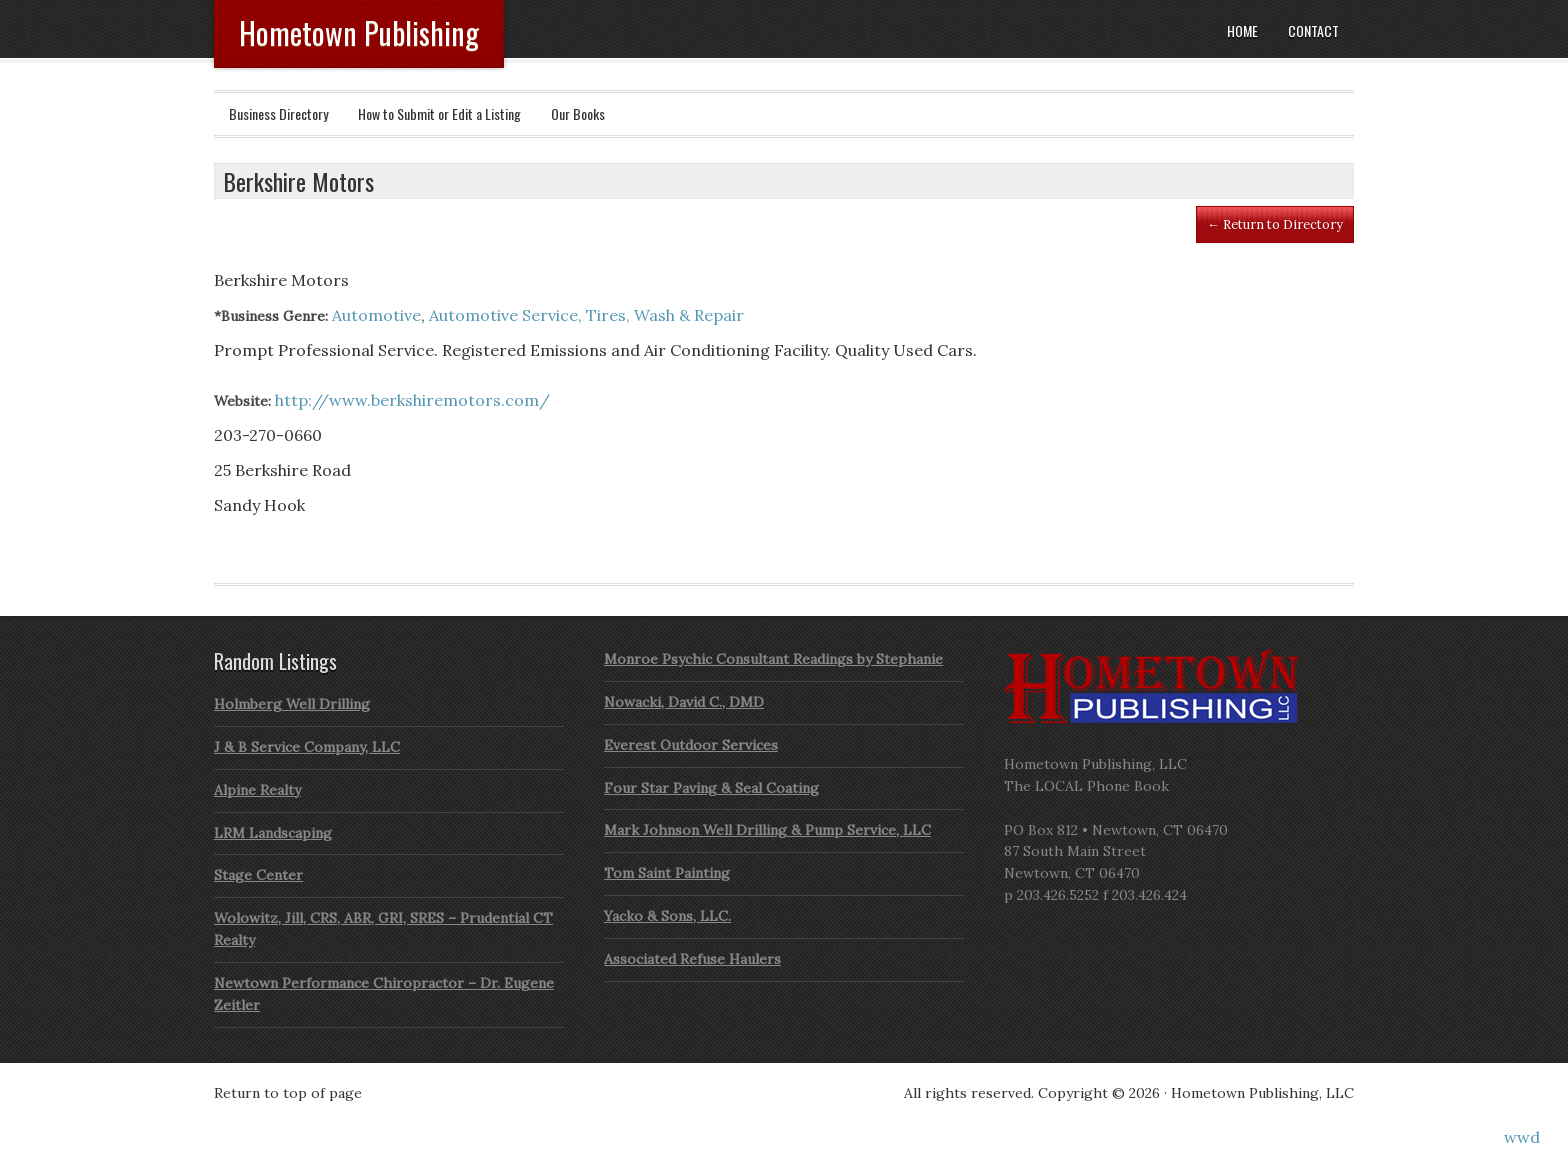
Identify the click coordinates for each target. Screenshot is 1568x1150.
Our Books (578, 113)
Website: (242, 401)
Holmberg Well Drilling (292, 704)
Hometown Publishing (359, 32)
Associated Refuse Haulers (692, 959)
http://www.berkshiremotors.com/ (412, 400)
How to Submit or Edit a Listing (439, 113)
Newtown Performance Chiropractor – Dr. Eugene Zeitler (384, 994)
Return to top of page (288, 1093)
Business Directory (278, 113)
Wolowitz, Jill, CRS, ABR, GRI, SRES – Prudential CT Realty (383, 929)
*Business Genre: (271, 316)
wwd (1522, 1137)
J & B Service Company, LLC (307, 747)
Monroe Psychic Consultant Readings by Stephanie (773, 659)
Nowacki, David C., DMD (684, 702)
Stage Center (258, 875)
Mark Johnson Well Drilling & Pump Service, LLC (767, 830)
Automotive (376, 315)
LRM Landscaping (273, 833)
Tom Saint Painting (667, 873)
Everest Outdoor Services (691, 745)
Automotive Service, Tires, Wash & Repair (586, 315)
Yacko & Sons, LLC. (667, 916)
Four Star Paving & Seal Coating (711, 788)
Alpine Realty (257, 790)
